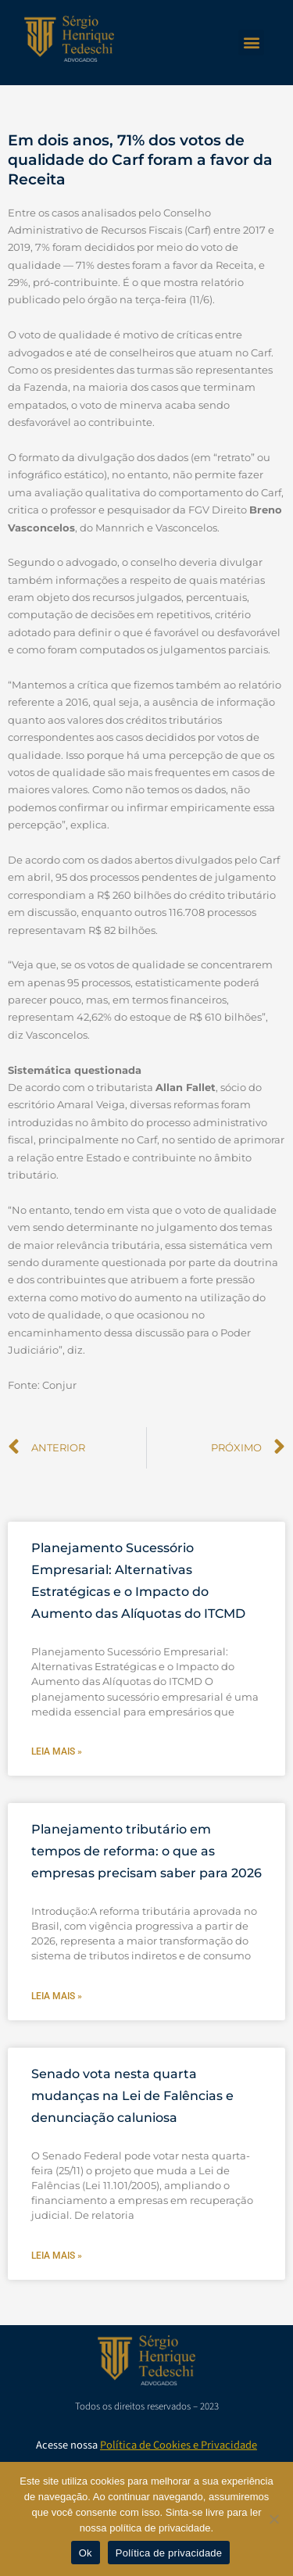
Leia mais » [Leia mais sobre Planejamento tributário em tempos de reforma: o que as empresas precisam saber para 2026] (56, 1996)
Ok (85, 2553)
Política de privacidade (169, 2553)
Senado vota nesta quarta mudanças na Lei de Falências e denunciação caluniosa (132, 2095)
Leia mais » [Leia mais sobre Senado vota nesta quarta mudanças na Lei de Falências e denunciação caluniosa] (56, 2255)
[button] (251, 42)
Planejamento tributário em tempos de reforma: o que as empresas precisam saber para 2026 (146, 1851)
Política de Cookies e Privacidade (178, 2445)
